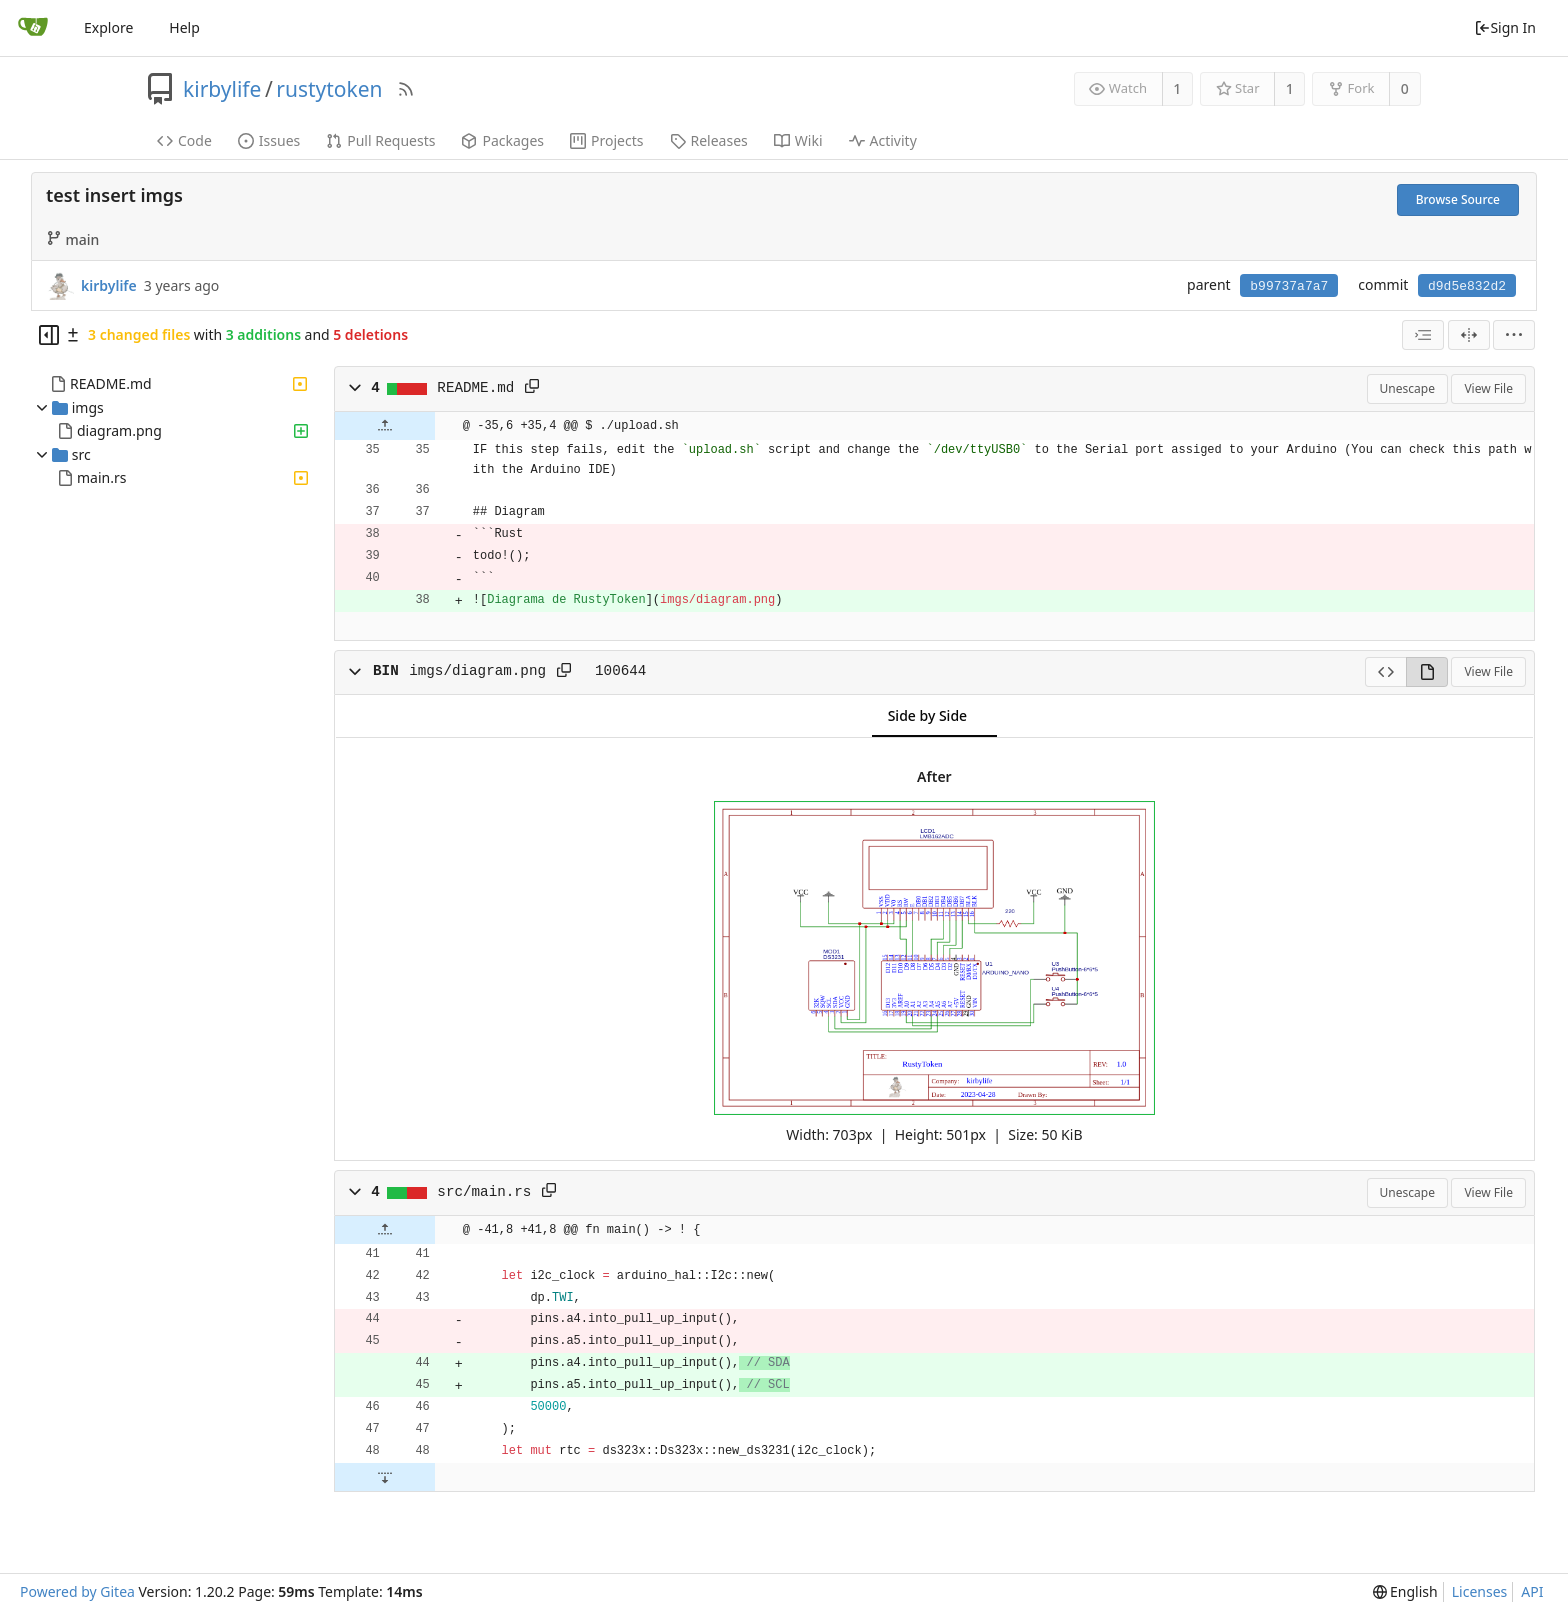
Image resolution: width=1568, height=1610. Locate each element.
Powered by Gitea (77, 1591)
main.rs (101, 477)
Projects (606, 140)
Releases (709, 140)
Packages (502, 140)
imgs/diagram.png (477, 671)
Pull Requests (380, 140)
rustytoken (329, 89)
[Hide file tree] (49, 335)
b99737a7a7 (1289, 286)
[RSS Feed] (406, 89)
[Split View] (1469, 335)
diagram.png (119, 430)
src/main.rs (484, 1192)
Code (184, 140)
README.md (111, 383)
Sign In (1505, 27)
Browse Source (1458, 199)
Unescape (1407, 388)
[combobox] (1423, 335)
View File (1488, 388)
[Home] (33, 28)
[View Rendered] (1427, 672)
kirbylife (222, 89)
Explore (108, 27)
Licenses (1480, 1591)
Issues (269, 140)
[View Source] (1385, 672)
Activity (883, 140)
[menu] (1514, 335)
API (1532, 1591)
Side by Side (927, 715)
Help (184, 27)
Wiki (798, 140)
